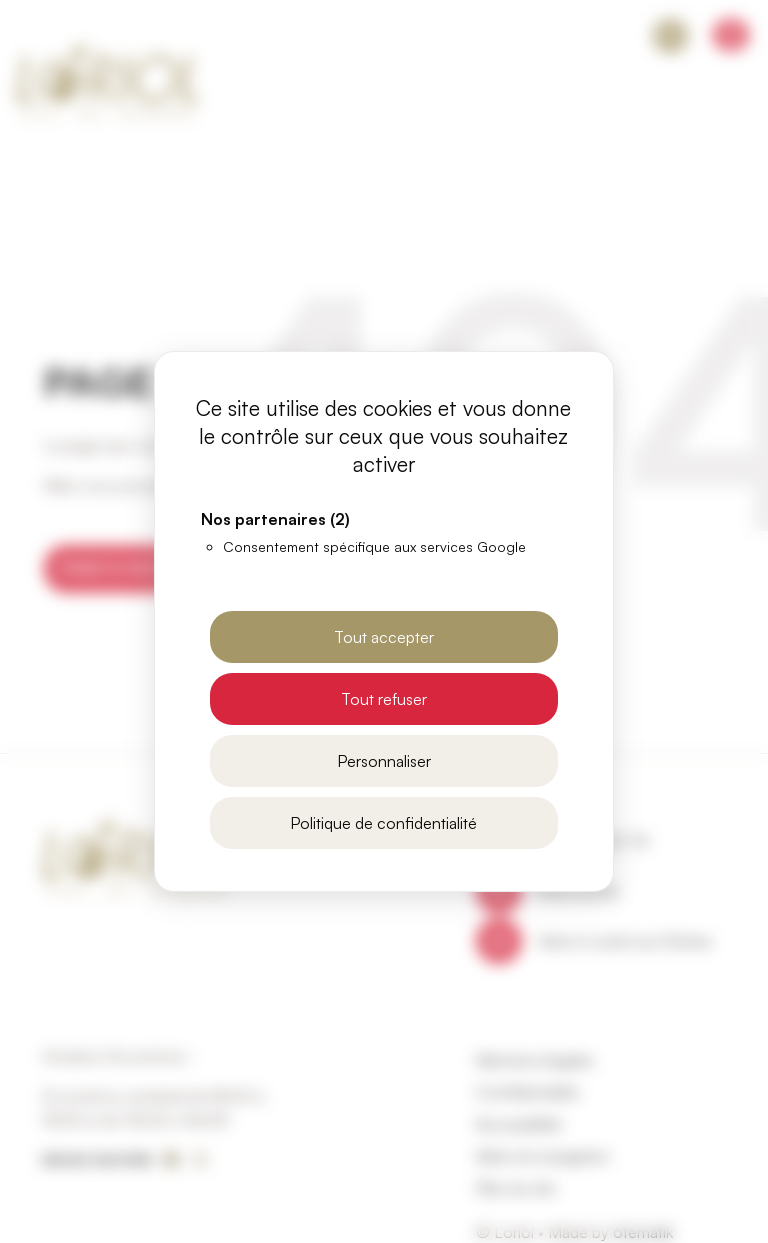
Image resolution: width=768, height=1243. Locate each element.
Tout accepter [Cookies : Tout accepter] (384, 637)
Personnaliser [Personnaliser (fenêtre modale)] (384, 761)
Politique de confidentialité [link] (383, 823)
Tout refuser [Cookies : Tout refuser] (384, 699)
